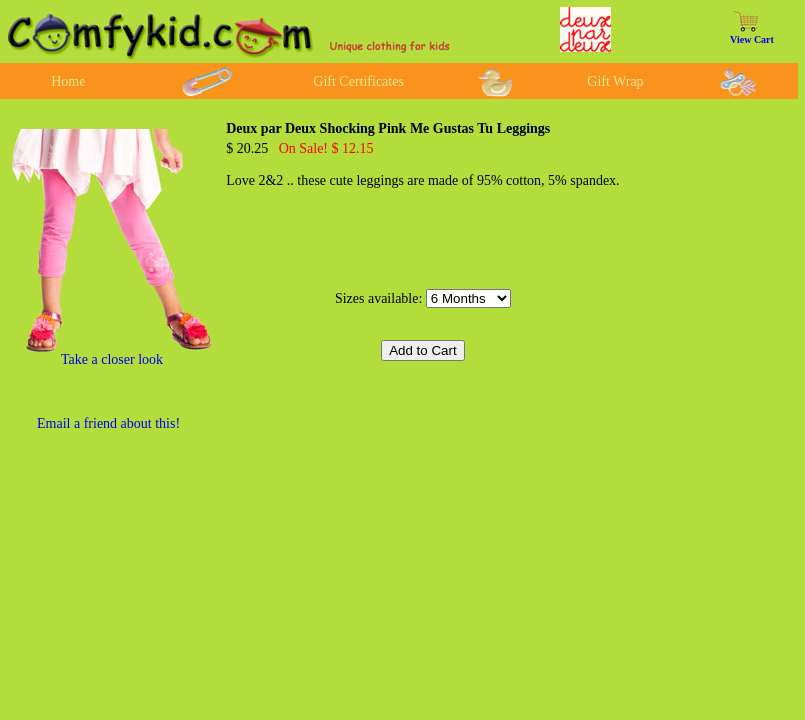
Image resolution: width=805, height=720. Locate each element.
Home (68, 81)
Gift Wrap (615, 81)
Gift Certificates (358, 81)
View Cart (752, 39)
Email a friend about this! (108, 423)
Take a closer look (112, 359)
